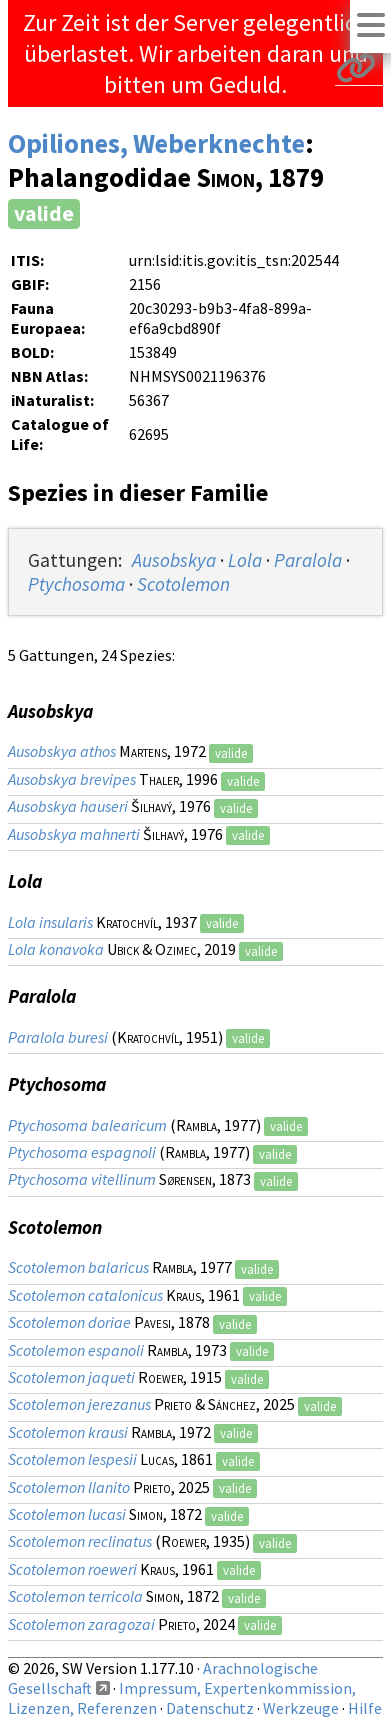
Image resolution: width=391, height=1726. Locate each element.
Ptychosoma (76, 584)
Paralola (308, 560)
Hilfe (365, 1708)
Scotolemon (183, 584)
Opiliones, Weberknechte (156, 143)
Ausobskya (174, 560)
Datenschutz (210, 1708)
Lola (245, 560)
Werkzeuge (301, 1708)
